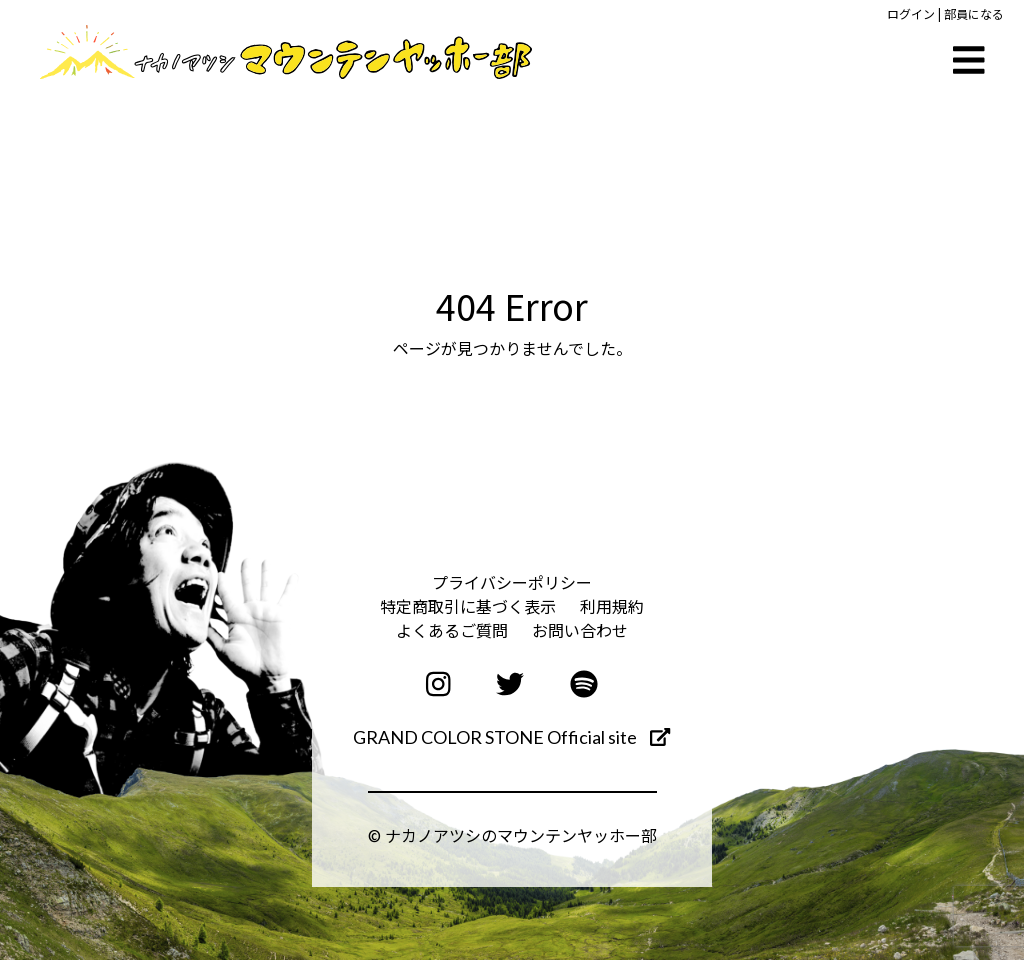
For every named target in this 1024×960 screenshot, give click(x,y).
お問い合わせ (580, 630)
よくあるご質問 (452, 630)
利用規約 (612, 606)
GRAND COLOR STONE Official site (511, 737)
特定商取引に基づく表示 (468, 606)
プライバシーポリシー (512, 582)
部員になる (974, 13)
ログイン (911, 13)
